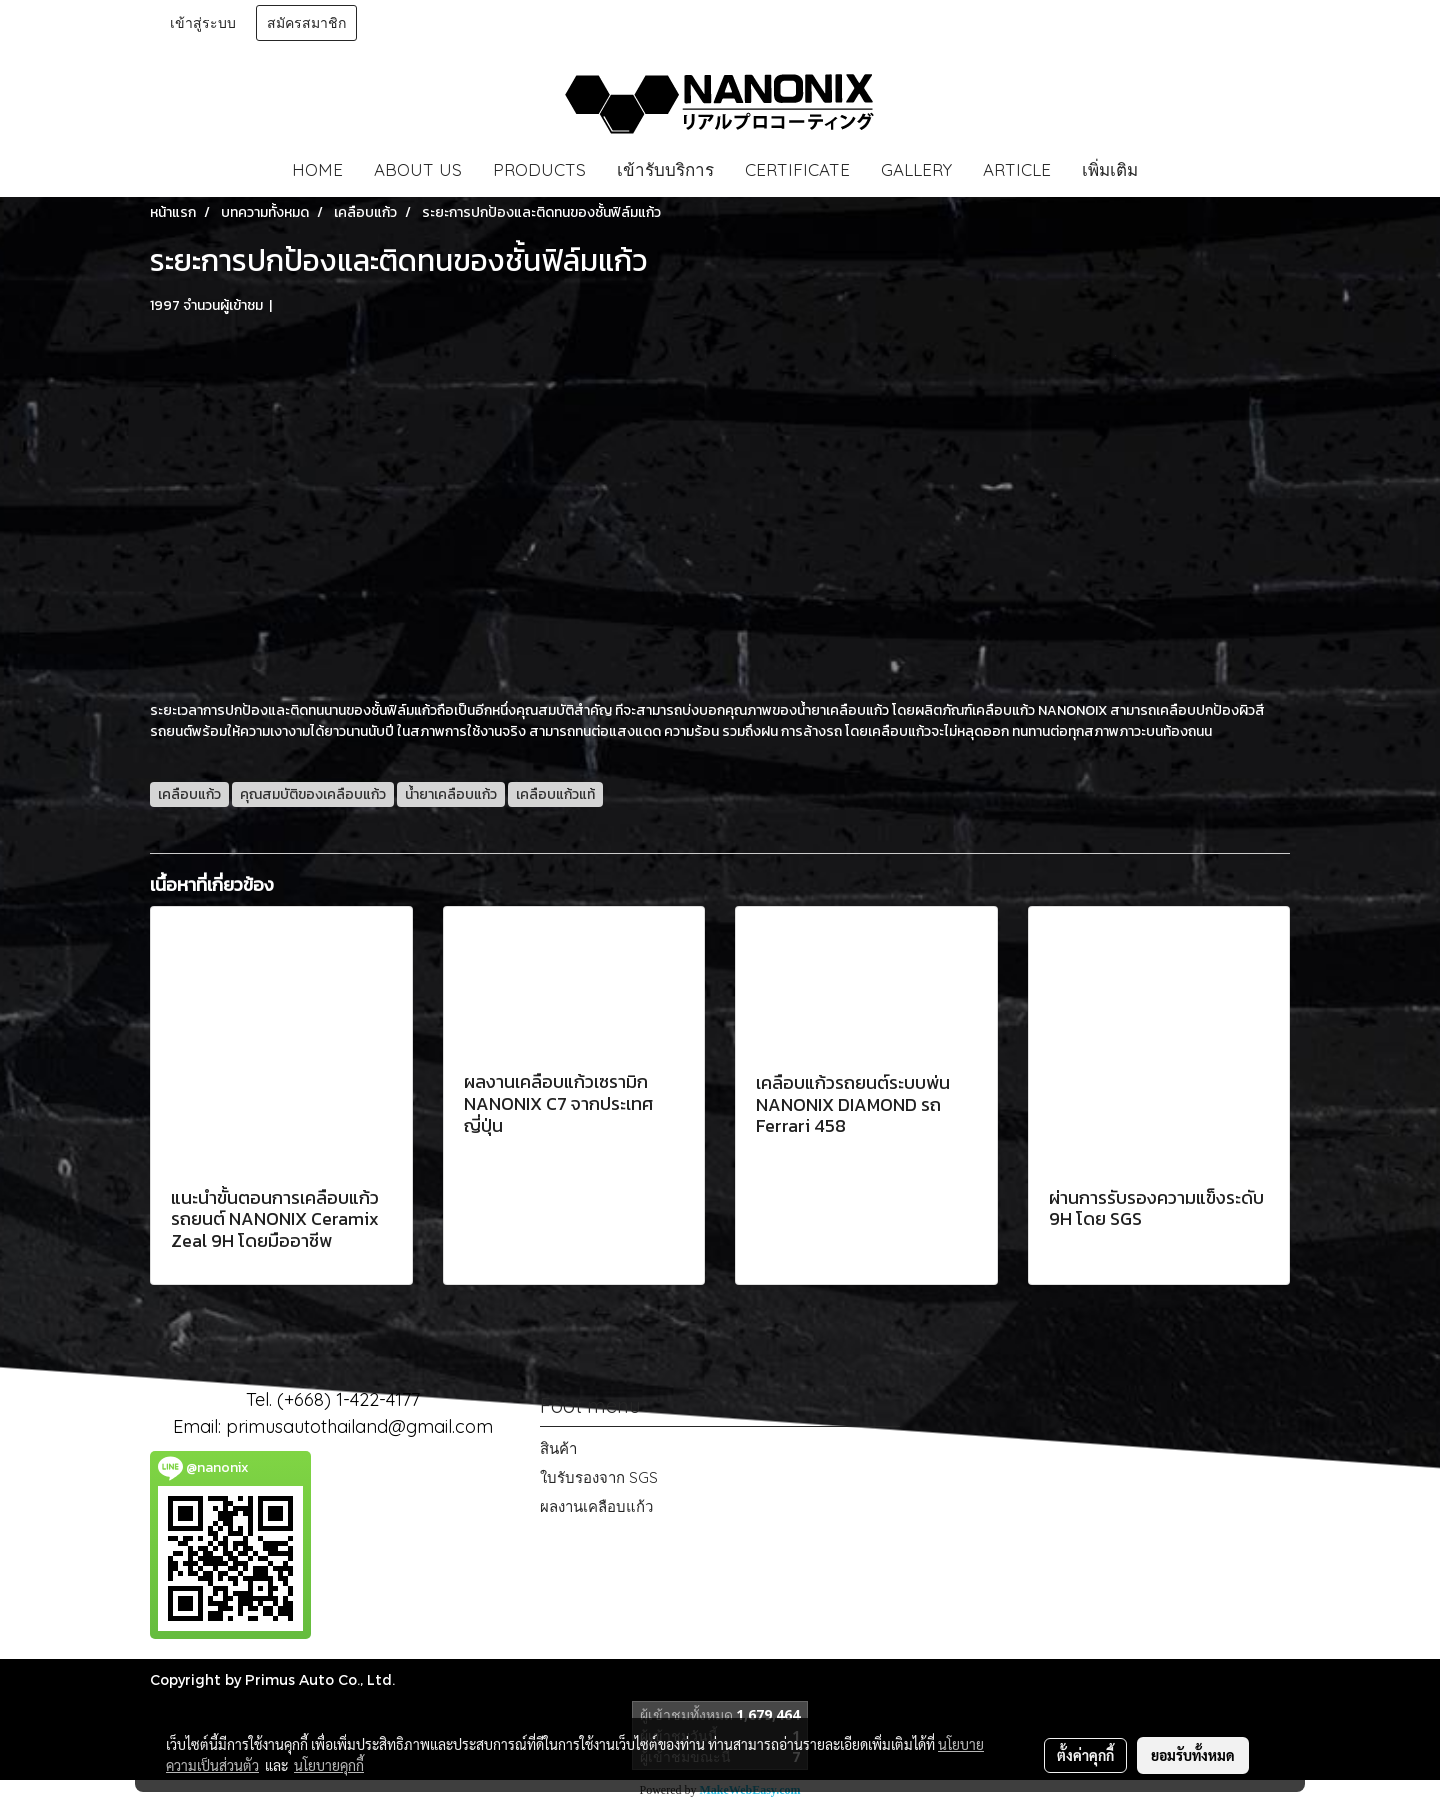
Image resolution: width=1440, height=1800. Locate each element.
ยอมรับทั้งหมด (1193, 1755)
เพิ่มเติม (1110, 169)
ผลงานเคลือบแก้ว (596, 1506)
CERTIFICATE (797, 169)
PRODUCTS (539, 169)
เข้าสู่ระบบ (203, 23)
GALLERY (916, 169)
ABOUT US (418, 169)
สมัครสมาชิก (306, 23)
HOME (317, 169)
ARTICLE (1017, 169)
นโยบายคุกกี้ (329, 1765)
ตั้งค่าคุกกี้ (1085, 1755)
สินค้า (558, 1448)
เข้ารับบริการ (665, 169)
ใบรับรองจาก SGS (599, 1477)
